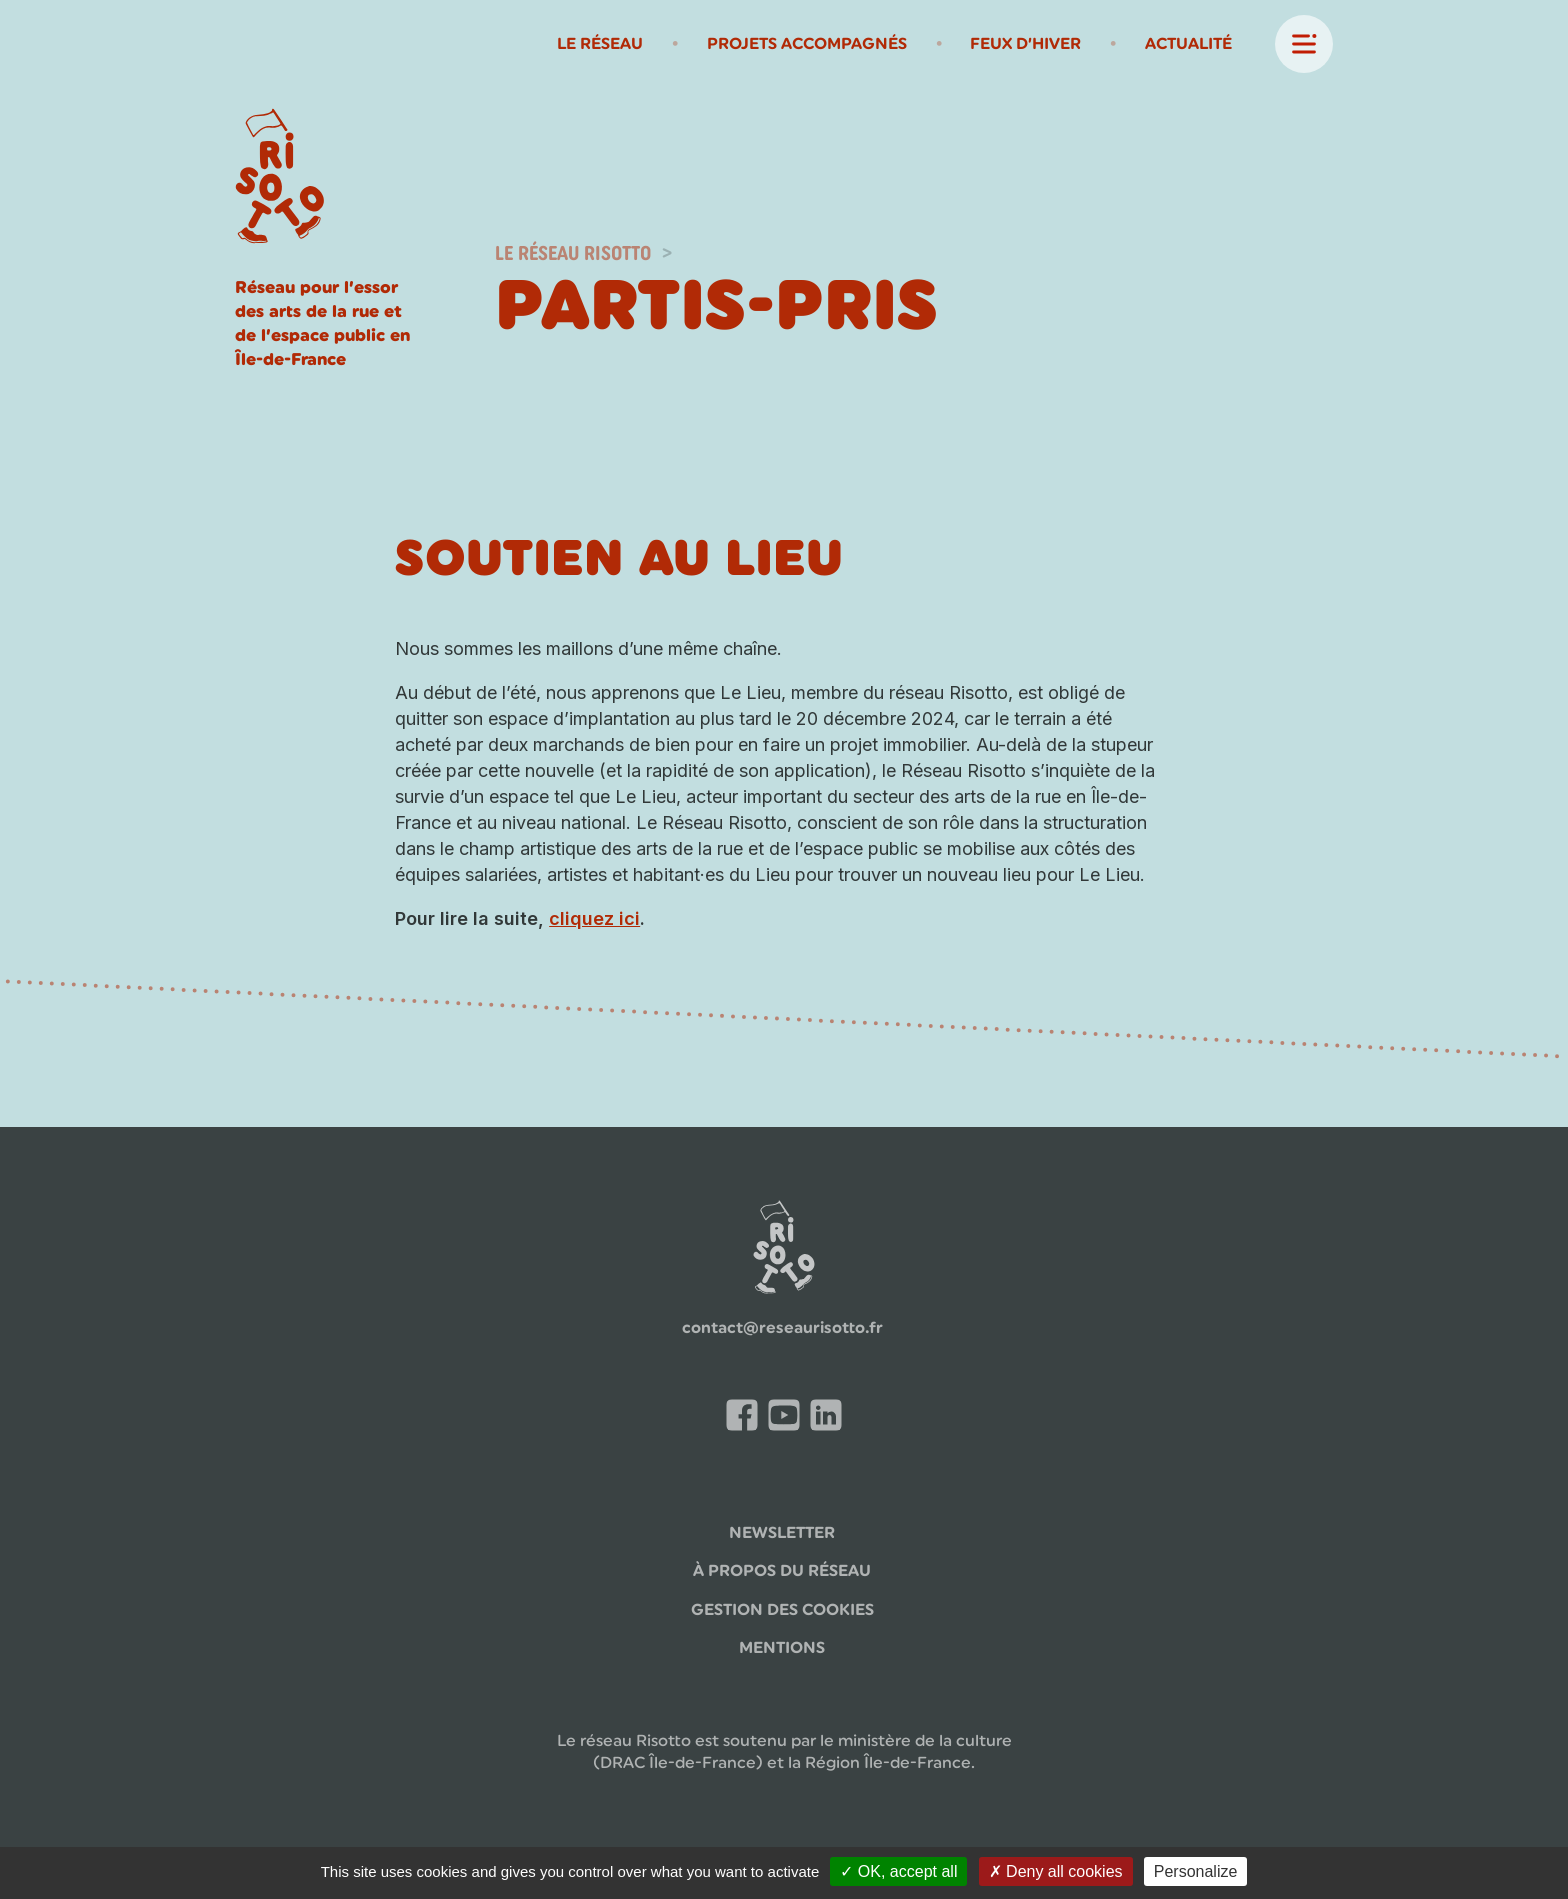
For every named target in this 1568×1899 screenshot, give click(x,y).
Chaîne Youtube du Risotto (789, 1418)
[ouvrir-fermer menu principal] (1304, 44)
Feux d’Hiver (1025, 43)
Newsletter (782, 1532)
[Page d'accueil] (280, 178)
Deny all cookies (1056, 1871)
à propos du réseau (782, 1570)
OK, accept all (898, 1871)
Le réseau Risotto (573, 253)
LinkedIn (831, 1415)
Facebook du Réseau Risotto (747, 1418)
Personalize (1196, 1871)
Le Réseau (600, 43)
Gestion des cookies (782, 1609)
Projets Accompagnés (807, 43)
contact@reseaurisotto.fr (782, 1327)
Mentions (782, 1647)
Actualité (1188, 43)
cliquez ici (594, 918)
